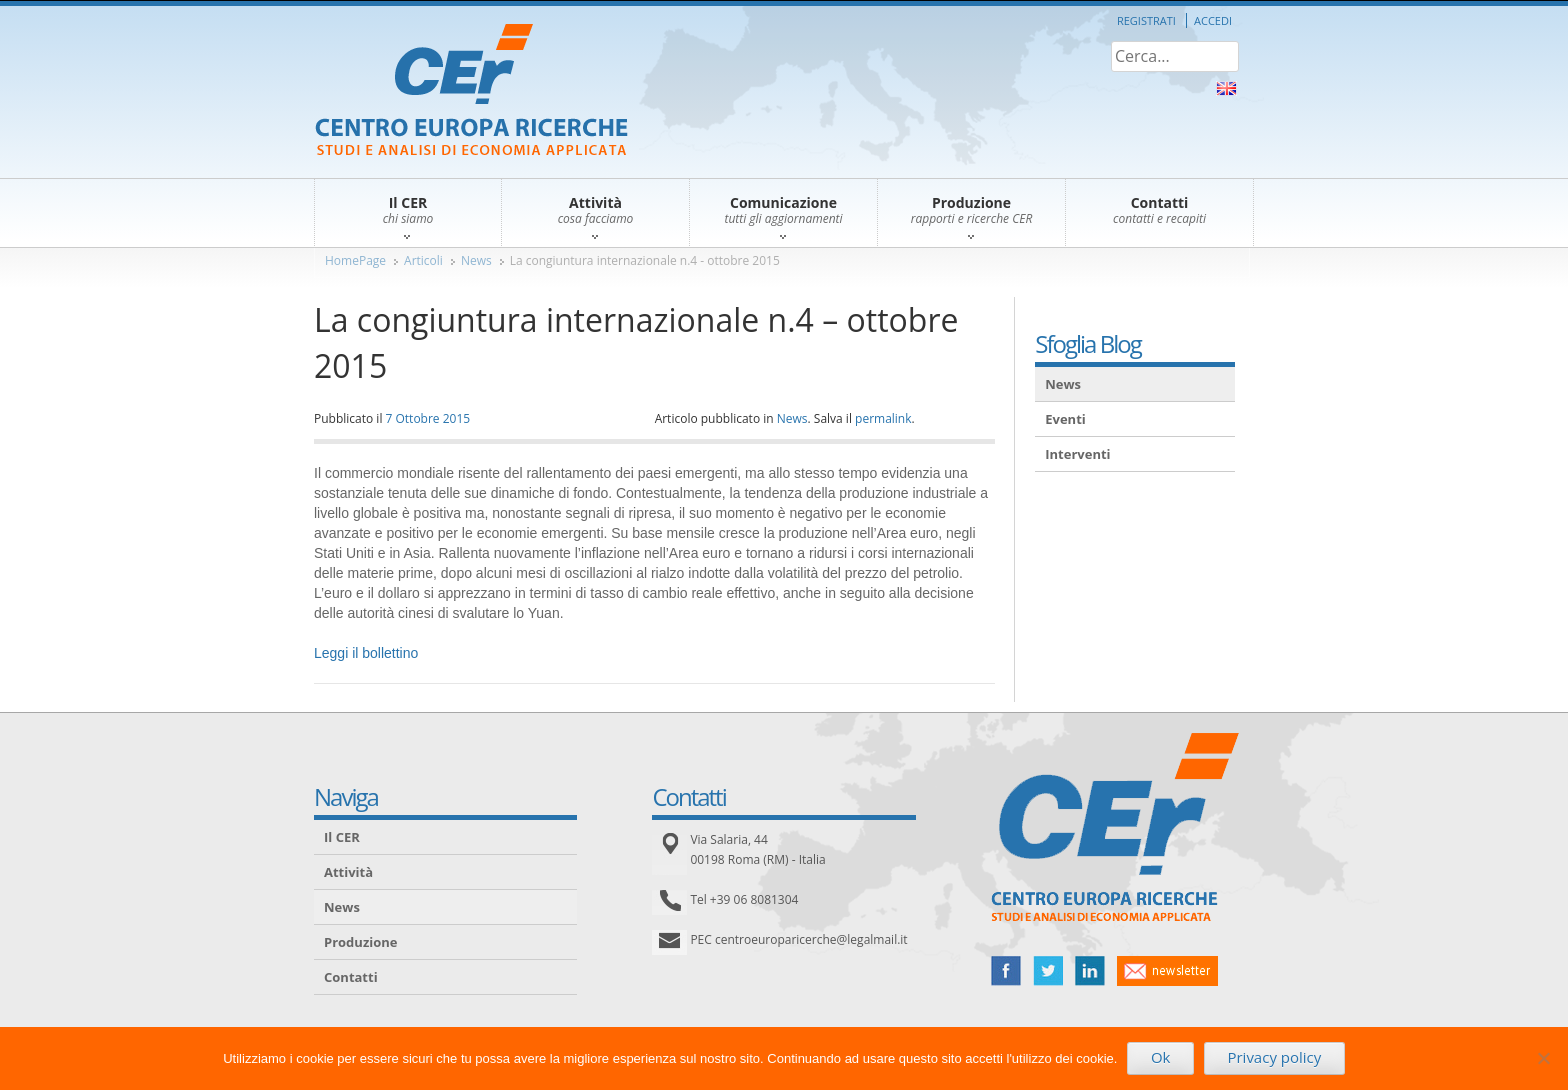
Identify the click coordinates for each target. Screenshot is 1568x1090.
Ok (1161, 1057)
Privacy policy (1274, 1057)
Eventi (1065, 419)
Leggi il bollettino (366, 653)
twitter (1048, 971)
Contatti (351, 977)
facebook (1006, 971)
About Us (1226, 88)
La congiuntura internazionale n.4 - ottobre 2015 (645, 260)
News (476, 260)
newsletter (1167, 971)
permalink (883, 418)
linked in (1090, 971)
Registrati (1146, 20)
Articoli (423, 260)
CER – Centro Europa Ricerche (471, 91)
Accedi (1213, 20)
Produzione (360, 942)
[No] (1543, 1058)
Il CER (342, 837)
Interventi (1077, 454)
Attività (348, 872)
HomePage (355, 260)
